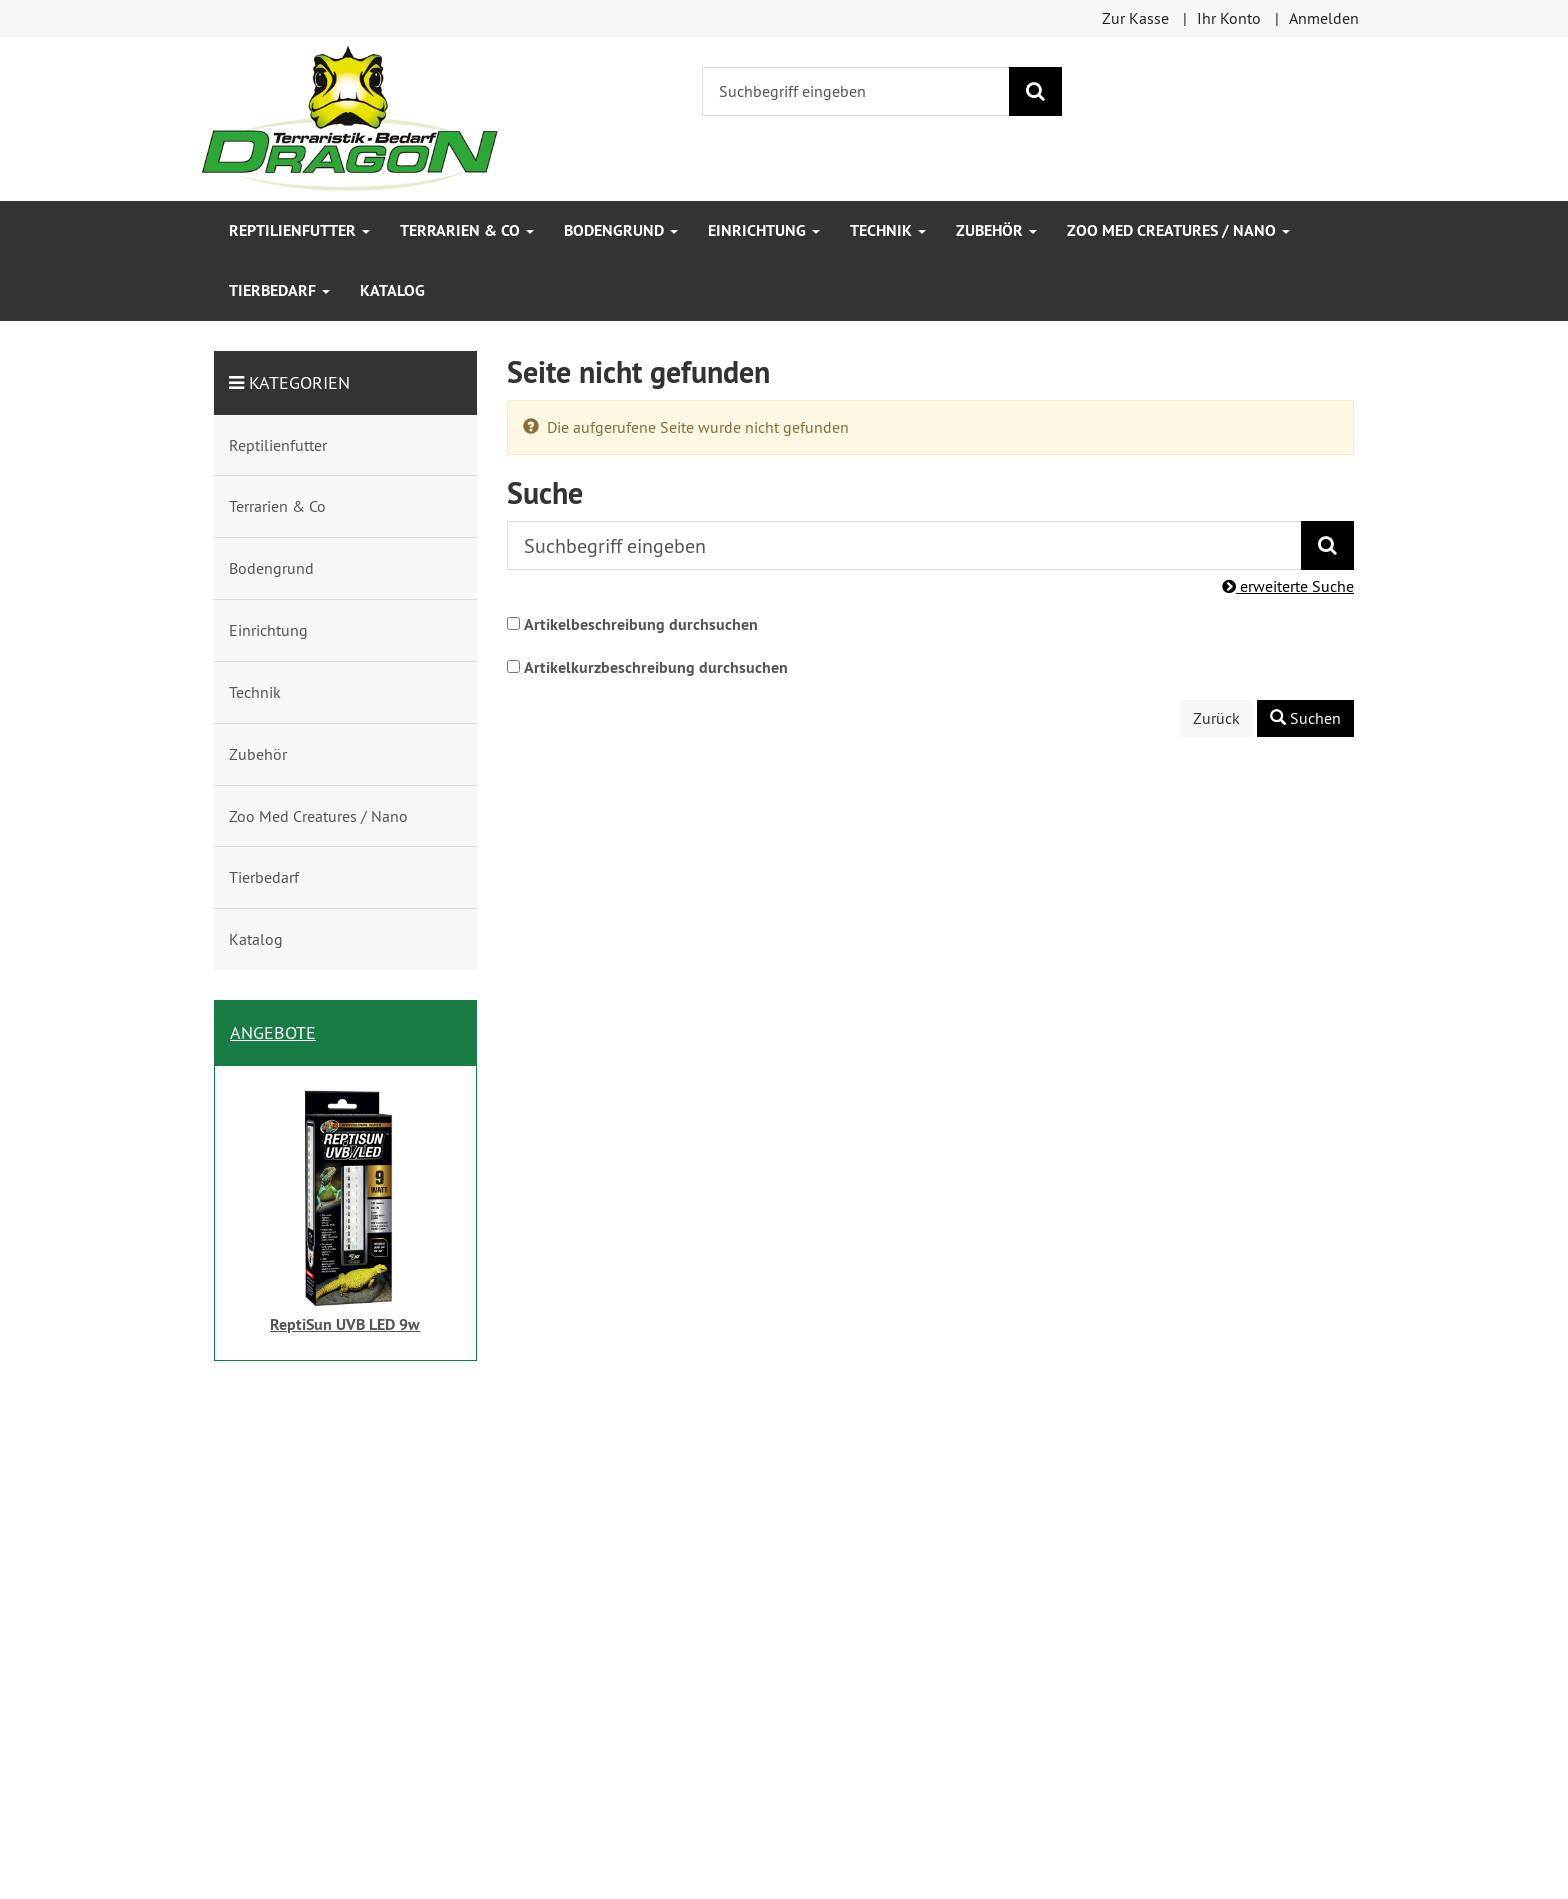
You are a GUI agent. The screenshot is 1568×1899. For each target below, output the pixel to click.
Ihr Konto (1229, 18)
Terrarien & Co (467, 230)
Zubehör (996, 230)
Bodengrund (621, 230)
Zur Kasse (1135, 18)
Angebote (273, 1032)
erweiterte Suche (1288, 586)
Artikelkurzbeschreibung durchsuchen (656, 667)
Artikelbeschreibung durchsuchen (641, 624)
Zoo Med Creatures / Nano (1178, 230)
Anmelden (1324, 18)
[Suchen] (1035, 91)
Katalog (392, 290)
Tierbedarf (279, 290)
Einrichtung (764, 230)
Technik (888, 230)
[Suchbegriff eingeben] (856, 91)
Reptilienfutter (299, 230)
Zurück (1216, 718)
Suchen (1305, 718)
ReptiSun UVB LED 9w (345, 1324)
